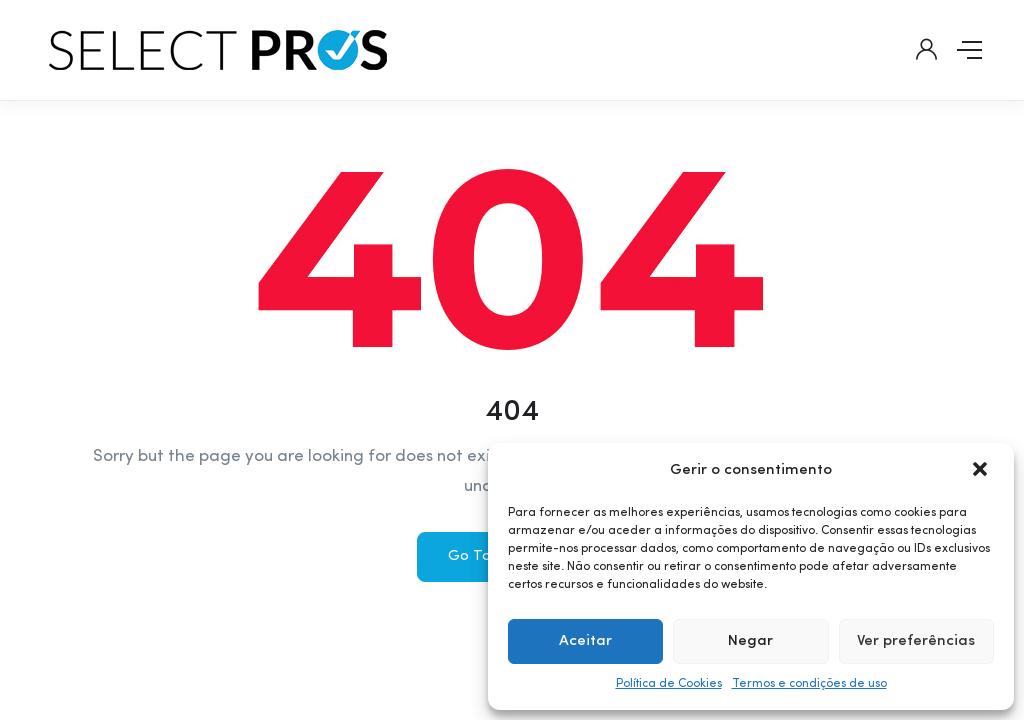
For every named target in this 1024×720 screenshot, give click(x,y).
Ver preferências (916, 641)
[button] (982, 471)
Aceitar (585, 641)
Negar (750, 641)
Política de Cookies (669, 684)
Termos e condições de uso (809, 684)
